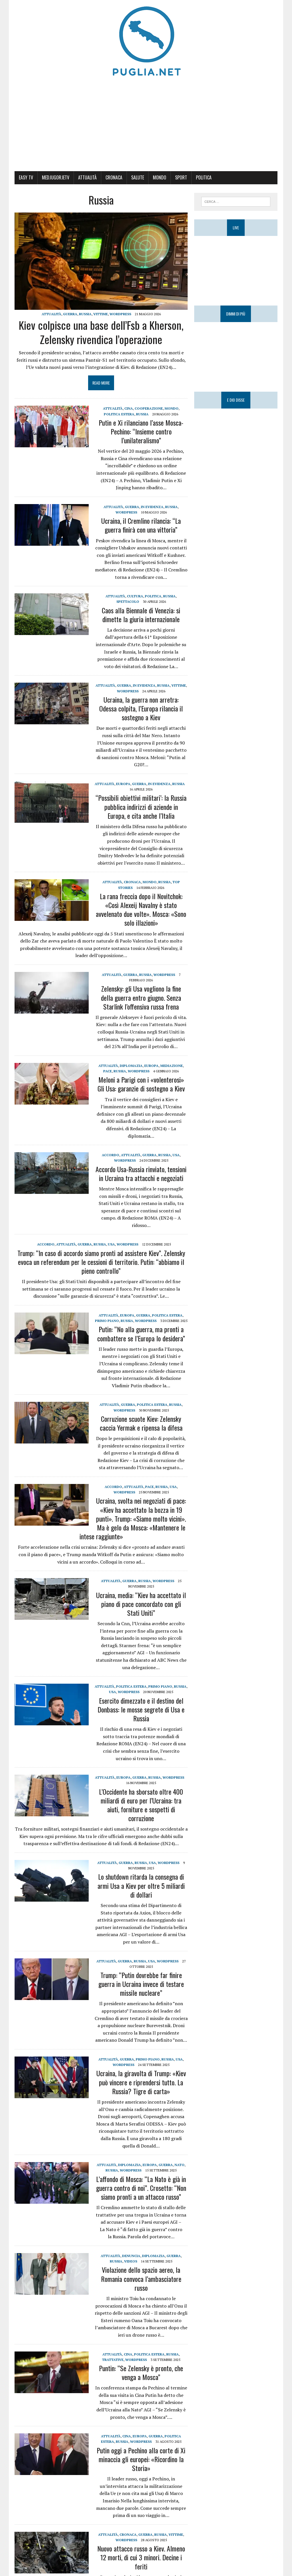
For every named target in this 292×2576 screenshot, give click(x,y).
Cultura (135, 596)
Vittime (100, 314)
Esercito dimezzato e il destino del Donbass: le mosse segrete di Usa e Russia (141, 1709)
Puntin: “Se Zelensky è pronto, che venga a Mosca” (141, 2372)
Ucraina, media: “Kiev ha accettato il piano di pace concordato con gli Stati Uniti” (141, 1604)
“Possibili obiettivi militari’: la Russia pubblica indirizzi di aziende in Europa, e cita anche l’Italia (141, 806)
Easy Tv (26, 177)
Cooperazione (149, 408)
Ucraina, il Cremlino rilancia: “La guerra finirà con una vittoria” (141, 525)
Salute (137, 177)
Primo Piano (107, 1321)
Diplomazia (131, 1065)
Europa (123, 784)
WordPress (120, 314)
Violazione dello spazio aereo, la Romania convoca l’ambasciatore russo (141, 2278)
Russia (85, 314)
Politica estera (119, 414)
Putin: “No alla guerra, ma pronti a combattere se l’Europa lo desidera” (141, 1333)
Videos (130, 2261)
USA (176, 1155)
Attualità (87, 177)
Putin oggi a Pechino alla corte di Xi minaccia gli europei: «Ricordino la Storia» (141, 2459)
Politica (204, 177)
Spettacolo (127, 601)
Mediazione (171, 1065)
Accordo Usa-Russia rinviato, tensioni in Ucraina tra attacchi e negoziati (141, 1173)
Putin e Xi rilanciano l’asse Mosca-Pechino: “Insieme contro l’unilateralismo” (141, 431)
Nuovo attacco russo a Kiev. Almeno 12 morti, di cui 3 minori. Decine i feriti (141, 2557)
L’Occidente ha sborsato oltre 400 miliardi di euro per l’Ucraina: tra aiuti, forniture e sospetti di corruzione (141, 1804)
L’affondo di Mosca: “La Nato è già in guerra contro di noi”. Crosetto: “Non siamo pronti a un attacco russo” (141, 2188)
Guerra (70, 314)
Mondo (159, 177)
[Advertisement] (146, 125)
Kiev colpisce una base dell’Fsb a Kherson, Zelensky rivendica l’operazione (101, 332)
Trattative (112, 2359)
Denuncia (131, 2256)
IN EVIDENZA (152, 507)
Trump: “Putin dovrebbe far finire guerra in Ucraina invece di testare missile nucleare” (141, 1984)
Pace (107, 1071)
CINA (128, 408)
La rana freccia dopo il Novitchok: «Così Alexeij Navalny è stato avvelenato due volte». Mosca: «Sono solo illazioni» (141, 909)
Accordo (110, 1155)
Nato (179, 2165)
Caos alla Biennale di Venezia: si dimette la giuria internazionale (141, 614)
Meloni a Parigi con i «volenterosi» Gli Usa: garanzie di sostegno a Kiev (141, 1083)
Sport (181, 177)
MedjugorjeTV (55, 177)
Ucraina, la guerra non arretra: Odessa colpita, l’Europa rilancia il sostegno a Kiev (141, 708)
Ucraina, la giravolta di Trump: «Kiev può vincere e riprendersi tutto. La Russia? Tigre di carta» (141, 2082)
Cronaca (114, 177)
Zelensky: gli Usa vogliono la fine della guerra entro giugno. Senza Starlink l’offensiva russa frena (141, 997)
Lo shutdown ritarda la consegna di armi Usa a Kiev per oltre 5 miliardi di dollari (141, 1885)
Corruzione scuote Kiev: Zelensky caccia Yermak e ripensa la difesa (141, 1423)
